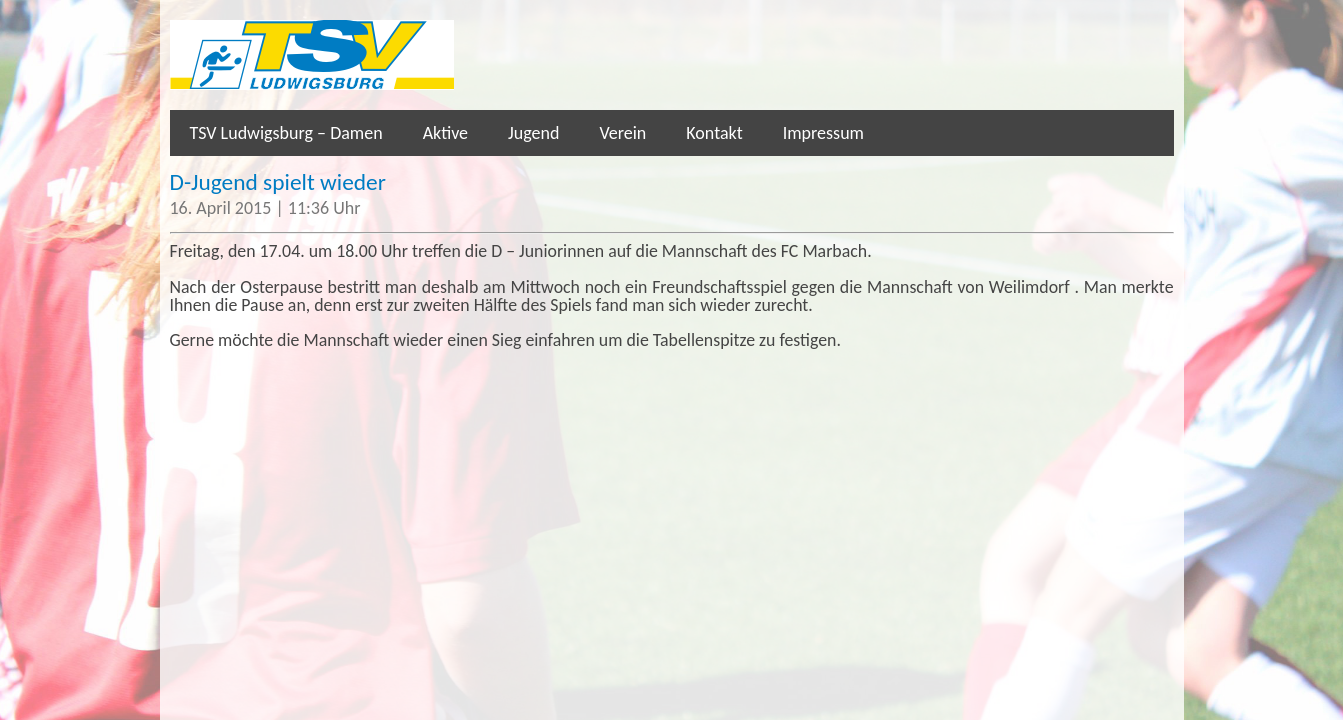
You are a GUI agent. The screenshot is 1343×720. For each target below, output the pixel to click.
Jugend (533, 133)
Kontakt (714, 133)
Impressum (823, 133)
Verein (622, 133)
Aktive (445, 133)
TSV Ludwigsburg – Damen (286, 133)
